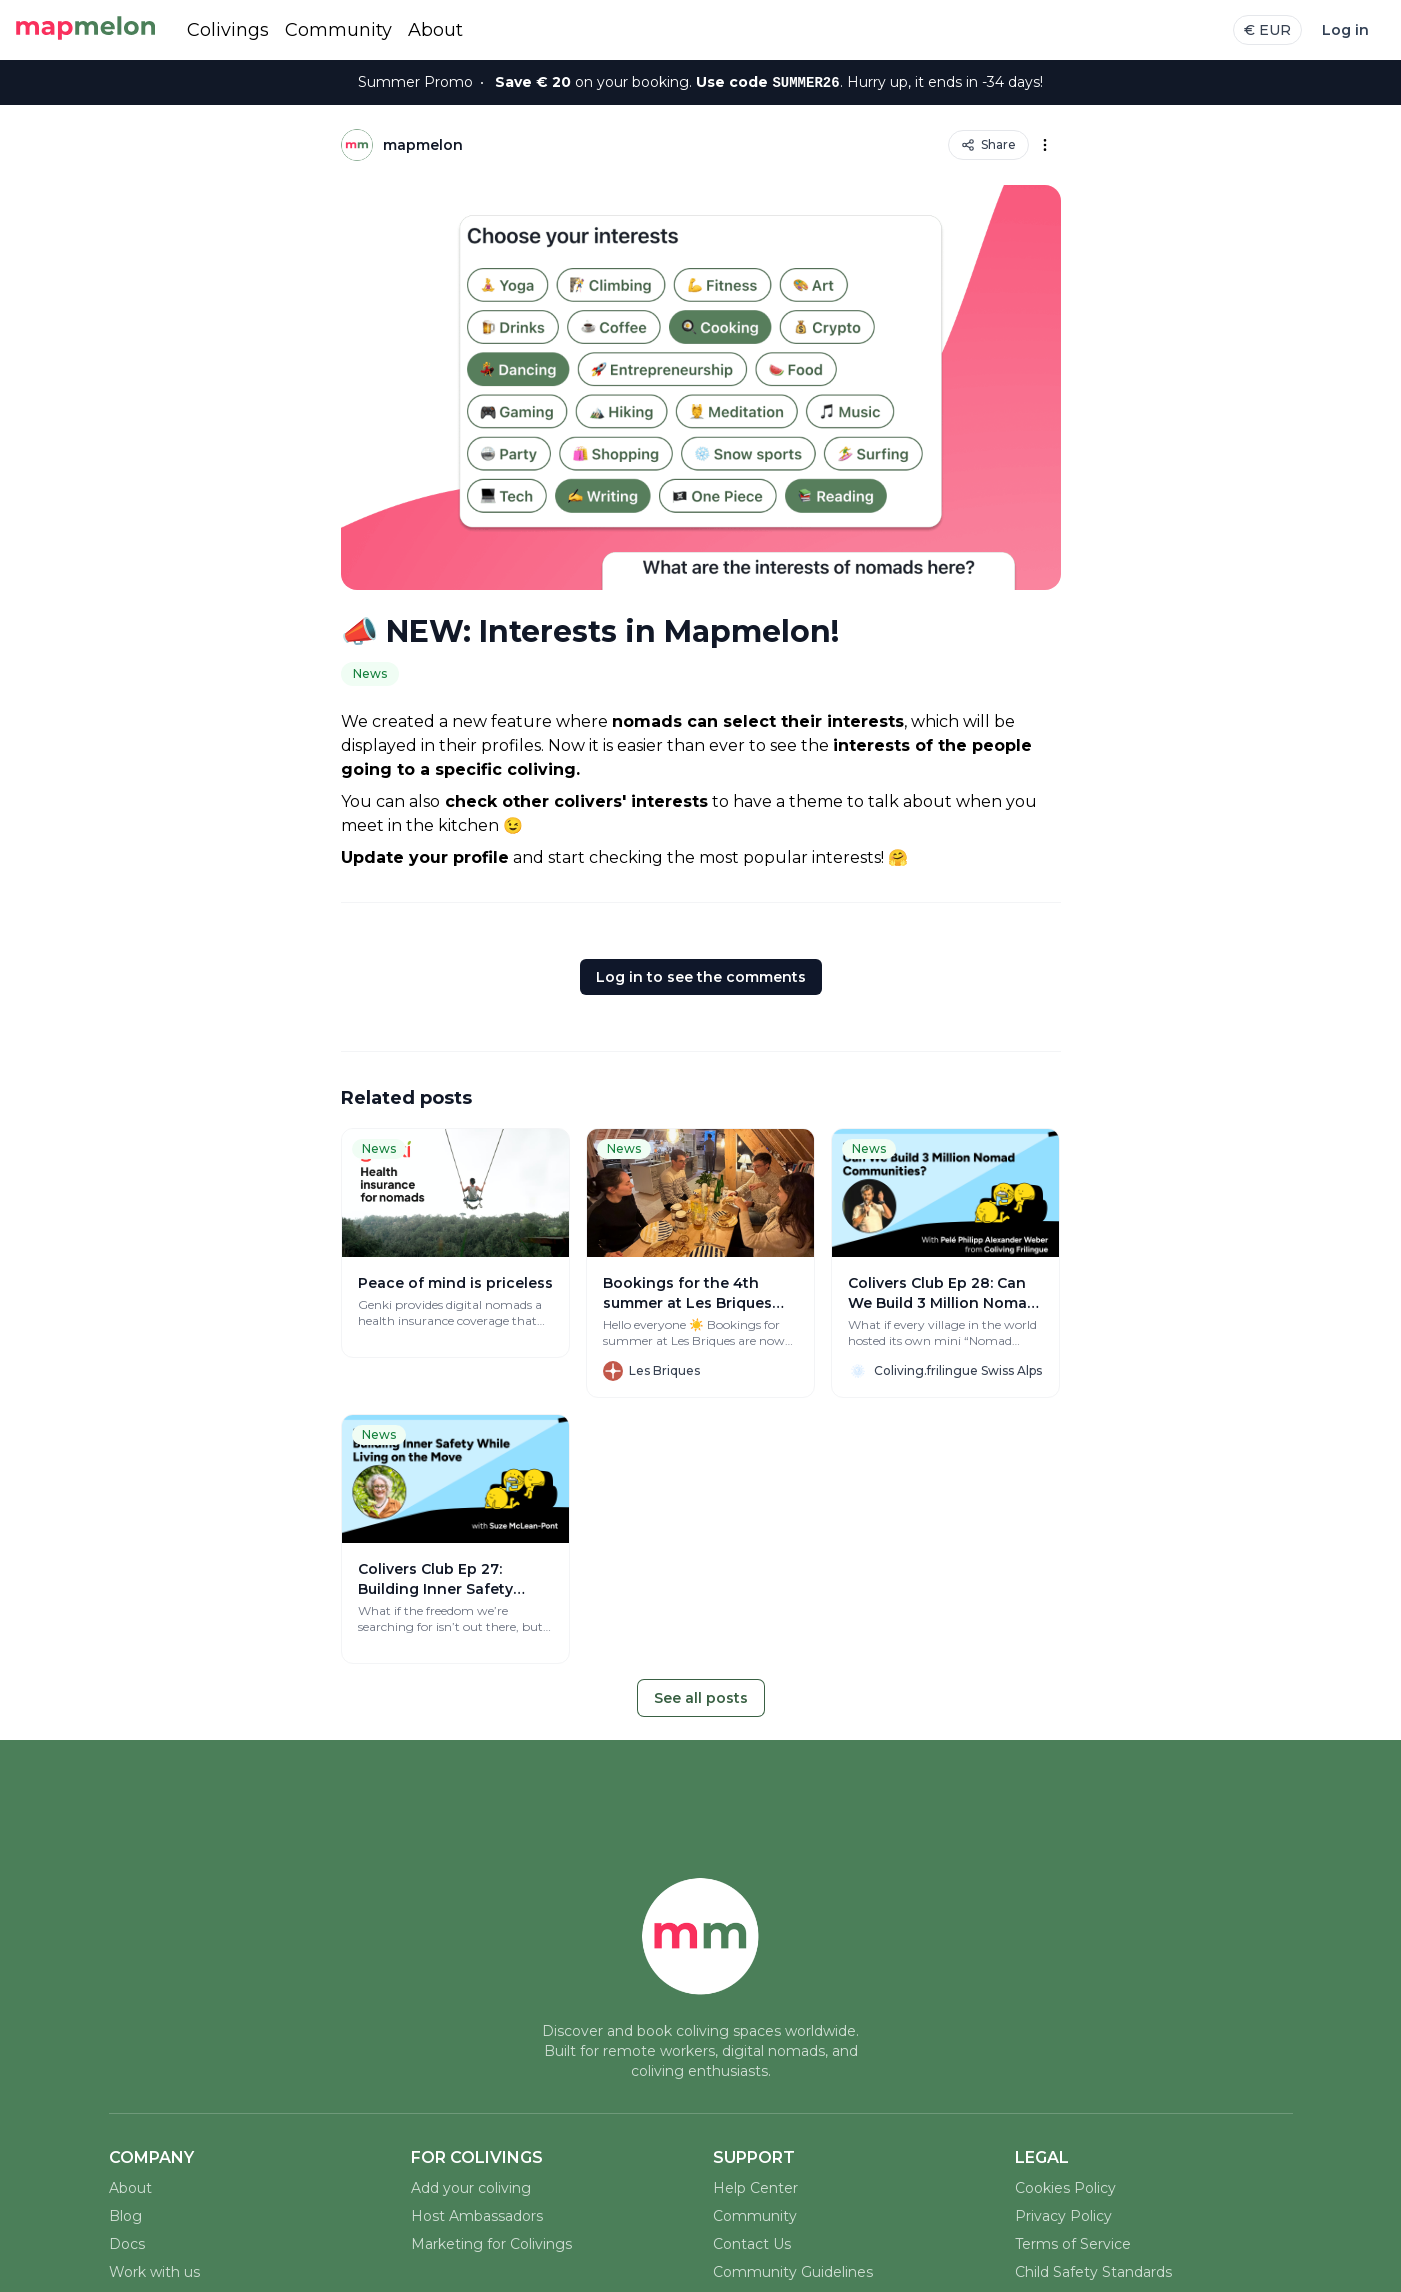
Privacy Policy (1063, 2216)
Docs (127, 2244)
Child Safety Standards (1093, 2272)
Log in (1345, 30)
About (435, 30)
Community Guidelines (793, 2272)
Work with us (154, 2272)
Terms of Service (1073, 2244)
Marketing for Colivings (491, 2244)
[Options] (1045, 145)
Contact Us (752, 2244)
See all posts (701, 1698)
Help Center (755, 2188)
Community (338, 30)
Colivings (228, 30)
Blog (125, 2216)
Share (988, 144)
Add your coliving (471, 2188)
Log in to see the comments (701, 977)
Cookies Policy (1065, 2188)
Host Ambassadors (477, 2216)
